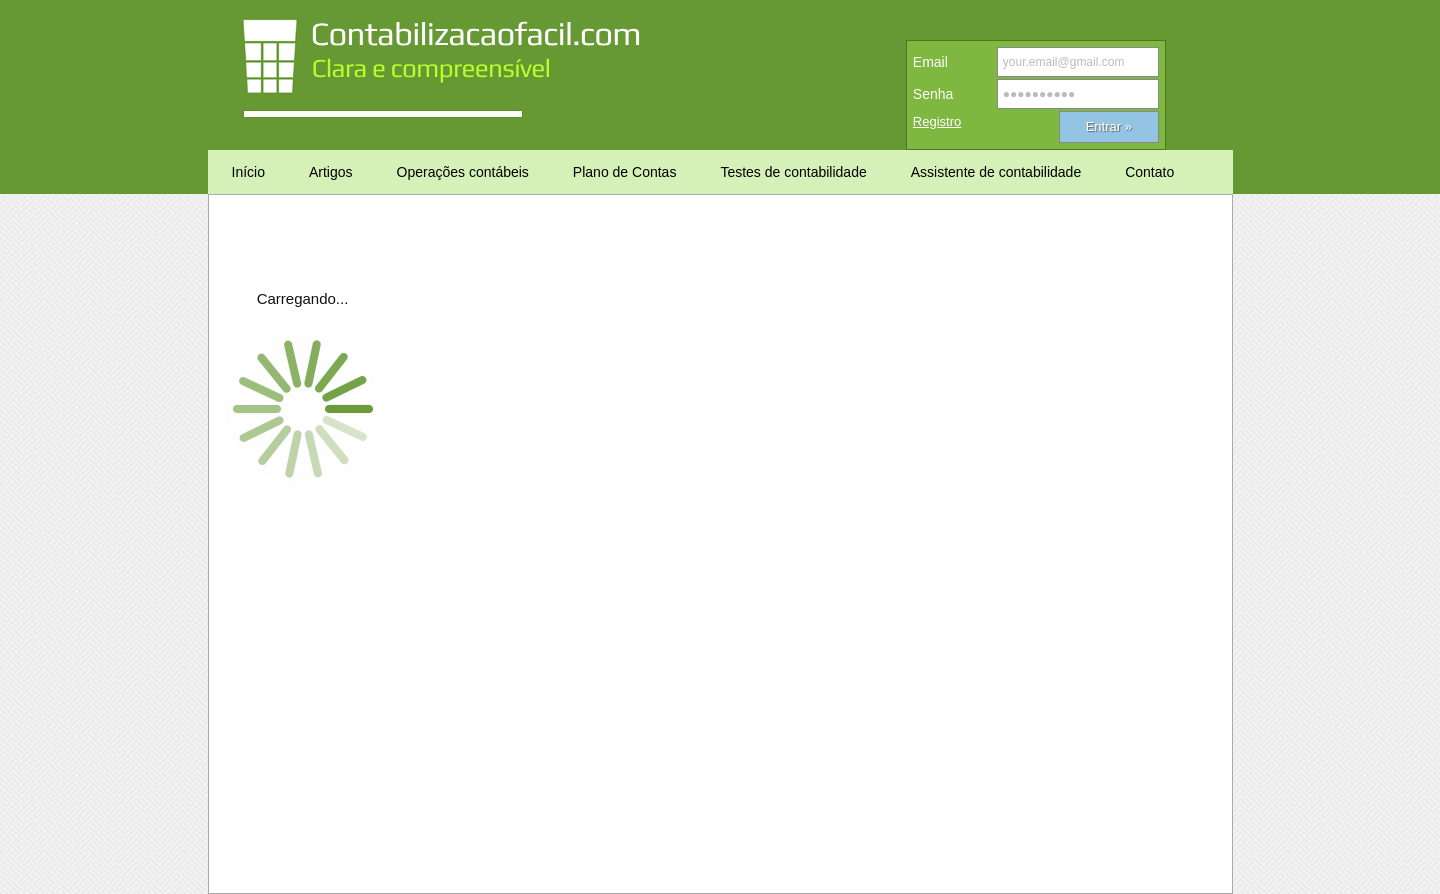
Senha (933, 94)
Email (930, 62)
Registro (937, 121)
